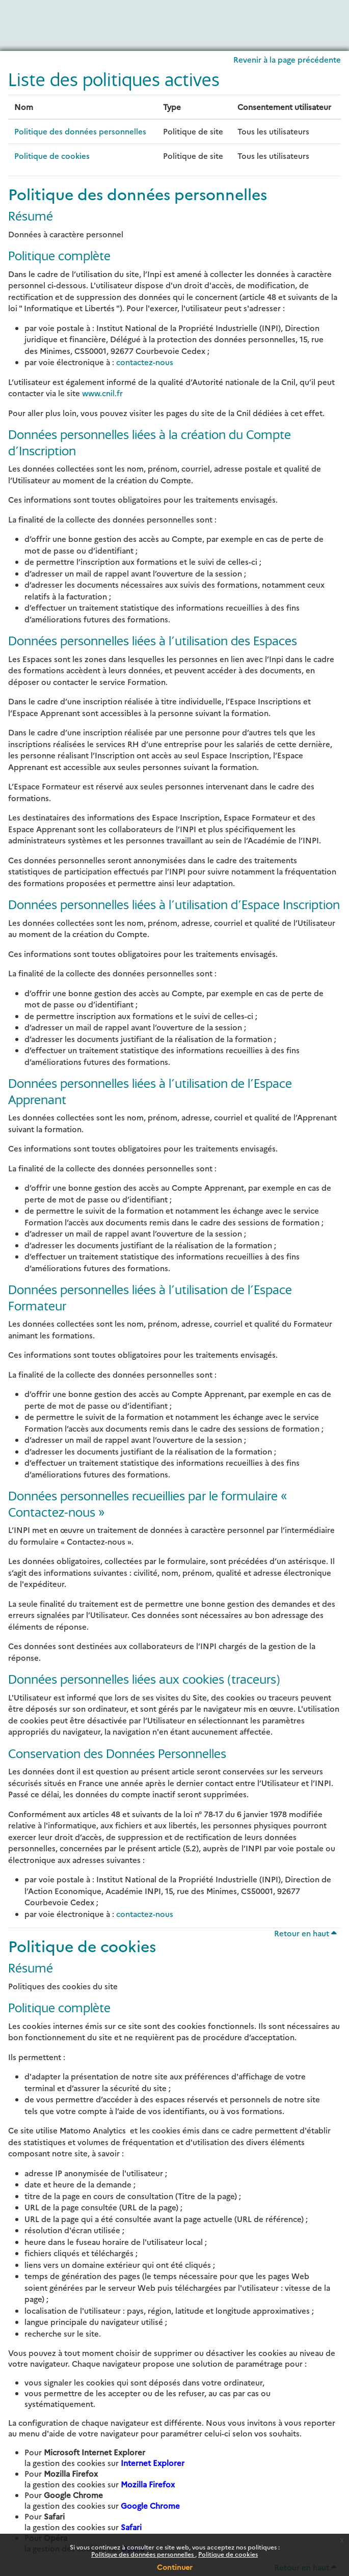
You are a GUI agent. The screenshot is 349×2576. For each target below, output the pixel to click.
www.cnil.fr (102, 393)
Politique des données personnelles (143, 2554)
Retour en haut (305, 1933)
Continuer (175, 2567)
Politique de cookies (228, 2554)
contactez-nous (144, 362)
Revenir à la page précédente (287, 59)
